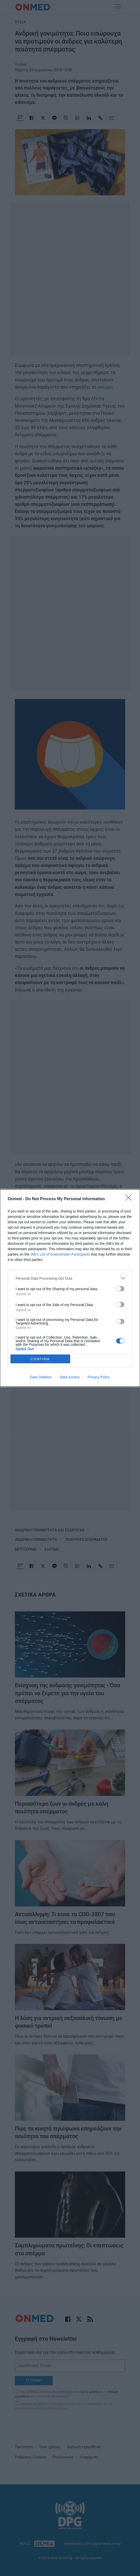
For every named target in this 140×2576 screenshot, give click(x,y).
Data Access (70, 1377)
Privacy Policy (99, 1377)
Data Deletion (41, 1377)
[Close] (130, 1199)
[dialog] (70, 1288)
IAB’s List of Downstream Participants (60, 1254)
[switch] (120, 1288)
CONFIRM (40, 1359)
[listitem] (70, 1278)
